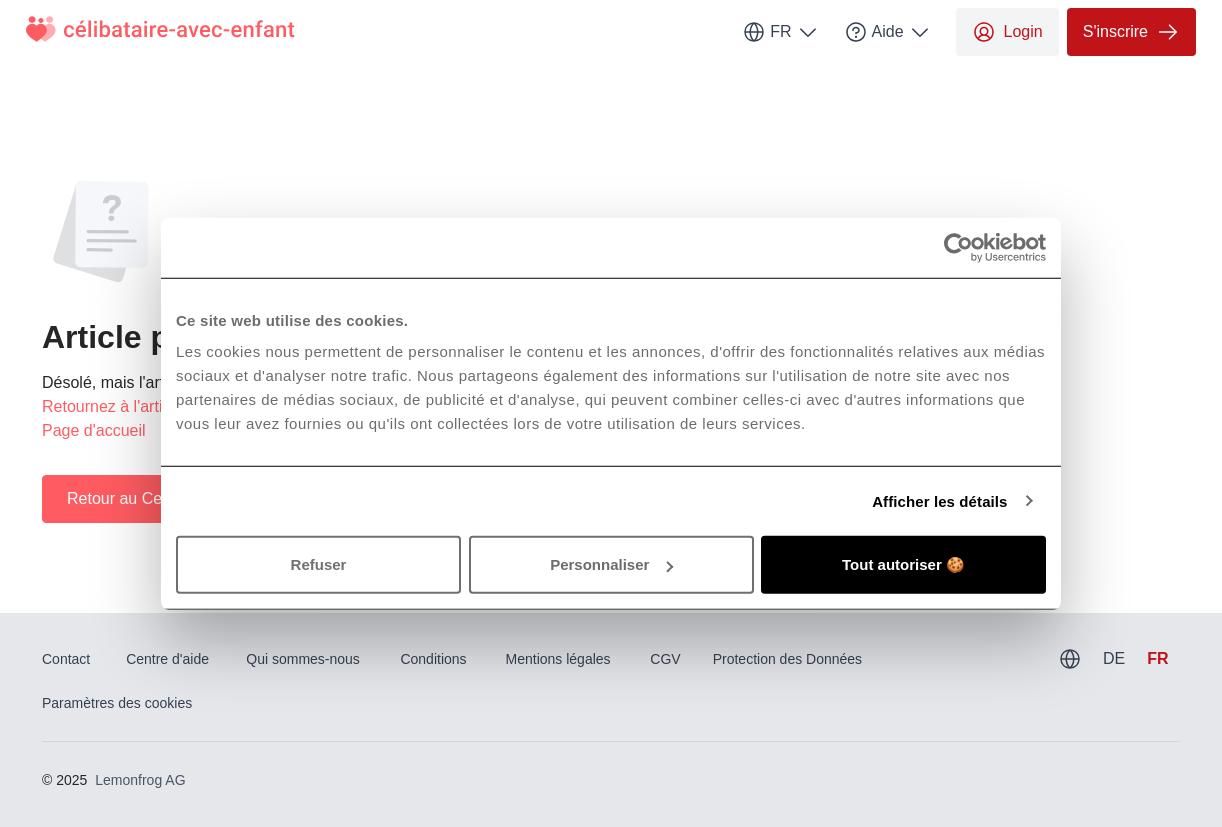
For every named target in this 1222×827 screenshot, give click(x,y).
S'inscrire (1131, 32)
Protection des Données (787, 659)
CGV (665, 659)
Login (1007, 32)
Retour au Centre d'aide (151, 498)
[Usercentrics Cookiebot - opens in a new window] (958, 247)
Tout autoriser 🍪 (903, 564)
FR (780, 32)
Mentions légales (558, 659)
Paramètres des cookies (117, 703)
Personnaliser (611, 564)
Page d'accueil (94, 430)
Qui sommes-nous (303, 659)
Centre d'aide (167, 659)
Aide (888, 32)
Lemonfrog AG (140, 780)
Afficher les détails (939, 500)
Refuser (319, 564)
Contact (66, 659)
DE (1114, 658)
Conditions (433, 659)
